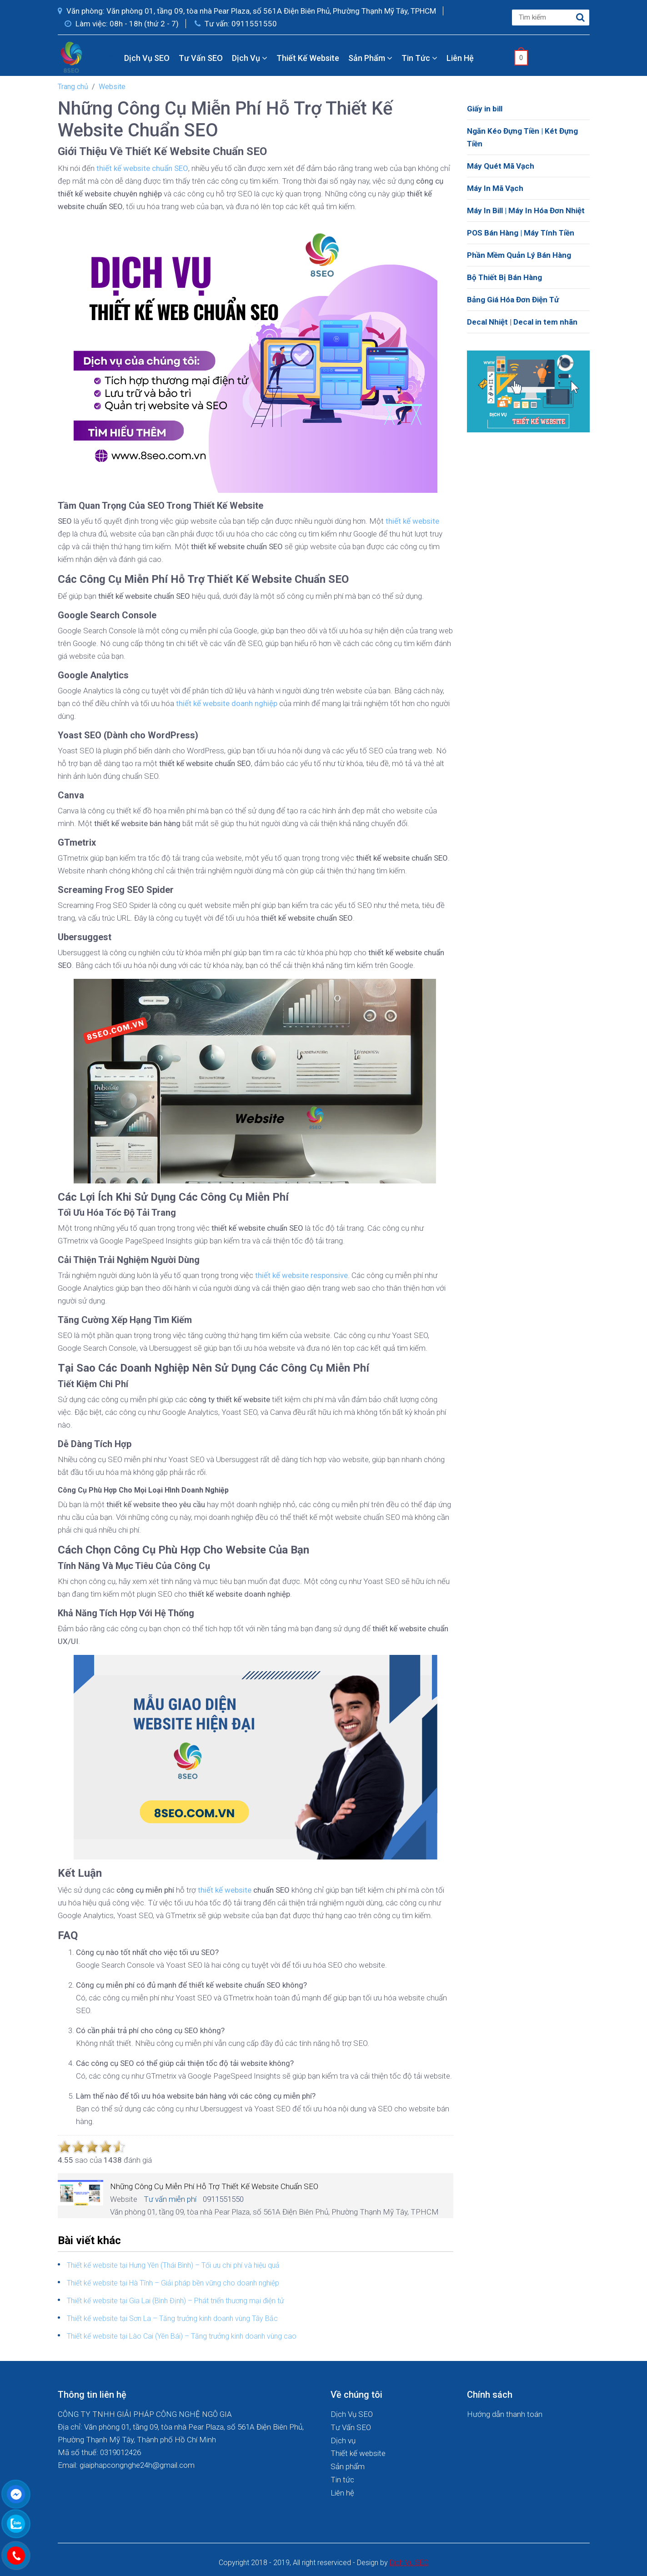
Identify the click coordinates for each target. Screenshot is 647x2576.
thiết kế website (224, 1889)
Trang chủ (73, 86)
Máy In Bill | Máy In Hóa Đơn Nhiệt (526, 210)
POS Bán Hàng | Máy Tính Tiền (520, 232)
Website (112, 86)
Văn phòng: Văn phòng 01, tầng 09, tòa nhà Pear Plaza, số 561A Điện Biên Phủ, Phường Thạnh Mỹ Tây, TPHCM (247, 10)
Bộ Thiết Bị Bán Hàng (504, 277)
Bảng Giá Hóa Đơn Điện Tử (513, 299)
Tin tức (419, 58)
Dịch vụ (249, 58)
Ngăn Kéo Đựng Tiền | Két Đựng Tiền (522, 137)
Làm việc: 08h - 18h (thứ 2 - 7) (122, 23)
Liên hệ (460, 58)
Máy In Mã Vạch (495, 188)
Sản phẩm (370, 58)
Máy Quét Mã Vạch (500, 165)
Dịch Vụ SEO (147, 58)
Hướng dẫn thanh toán (504, 2414)
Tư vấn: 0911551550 (236, 23)
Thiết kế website (307, 58)
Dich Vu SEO (409, 2562)
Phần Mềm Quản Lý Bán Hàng (519, 255)
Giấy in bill (484, 108)
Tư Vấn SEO (201, 58)
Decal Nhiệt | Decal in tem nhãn (522, 321)
